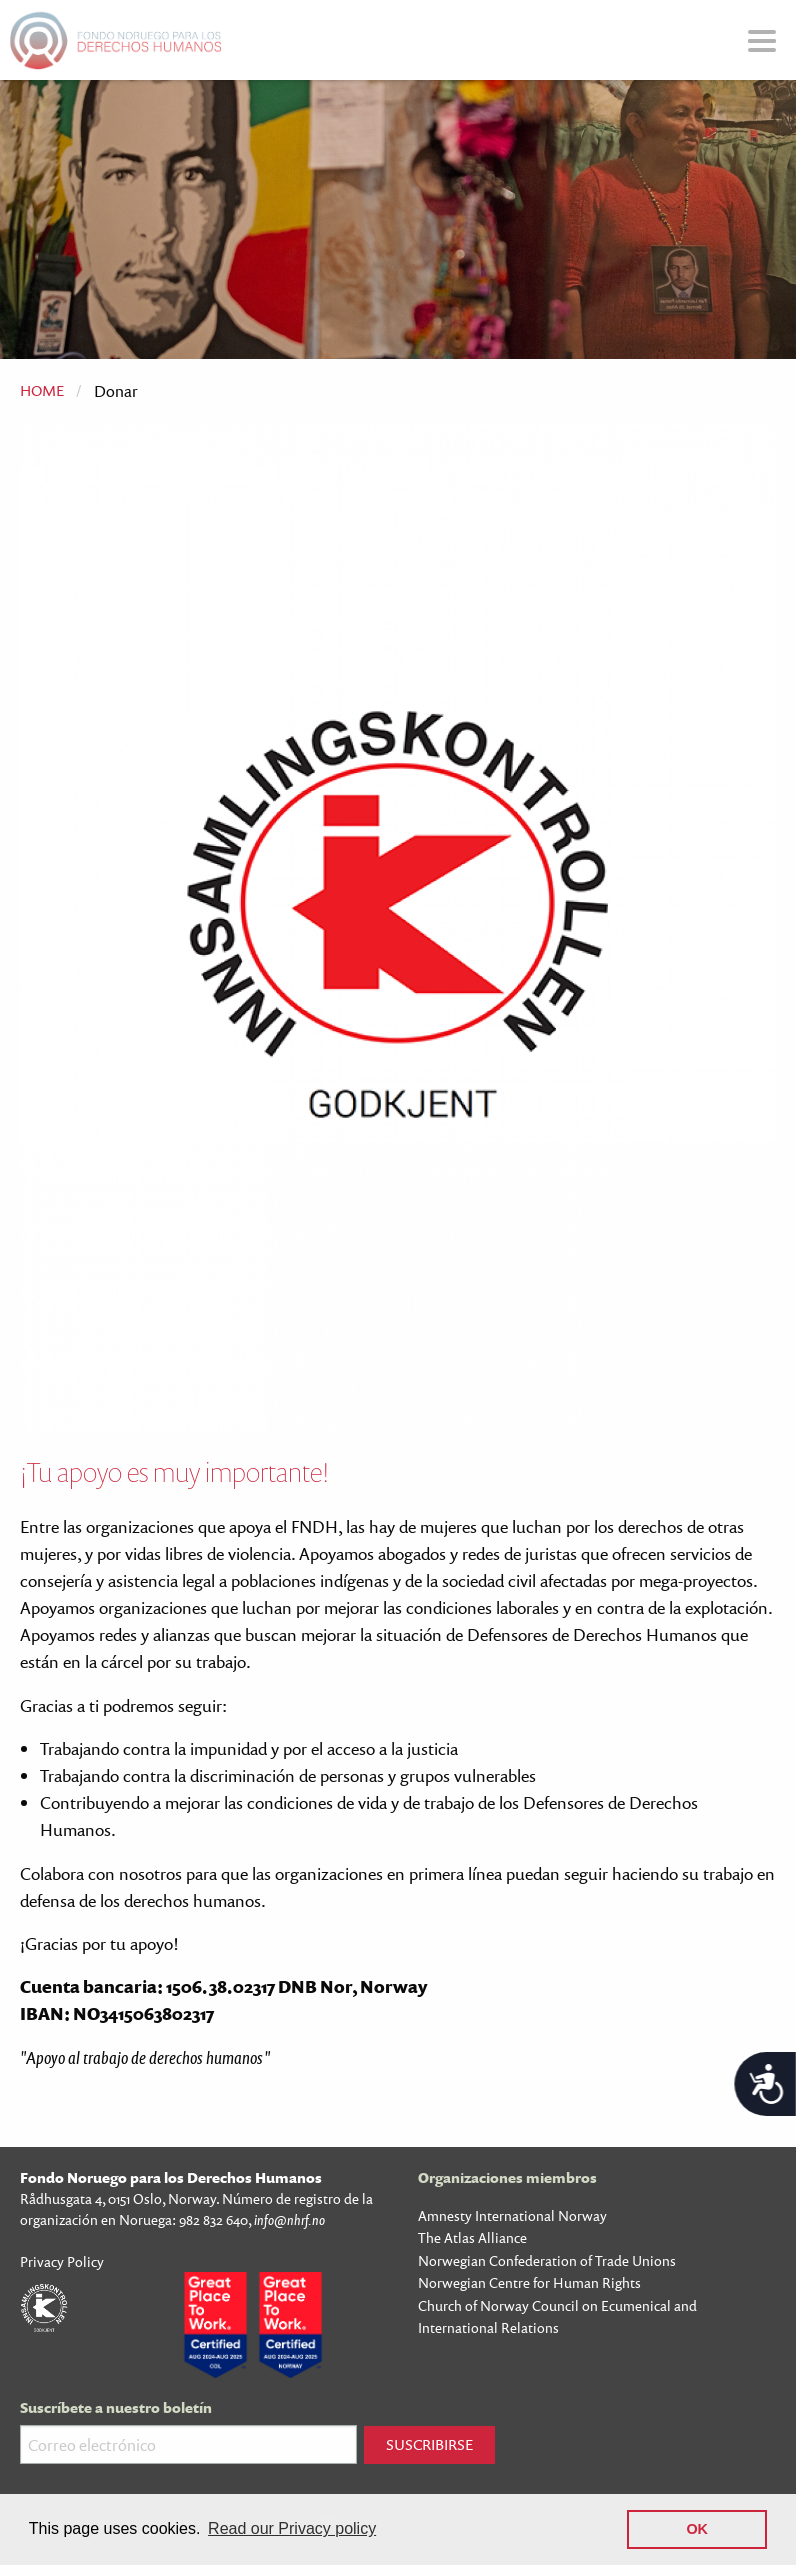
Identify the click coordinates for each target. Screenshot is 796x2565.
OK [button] (697, 2529)
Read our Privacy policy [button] (292, 2528)
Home (42, 390)
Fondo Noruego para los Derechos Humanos (171, 2177)
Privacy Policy (62, 2261)
